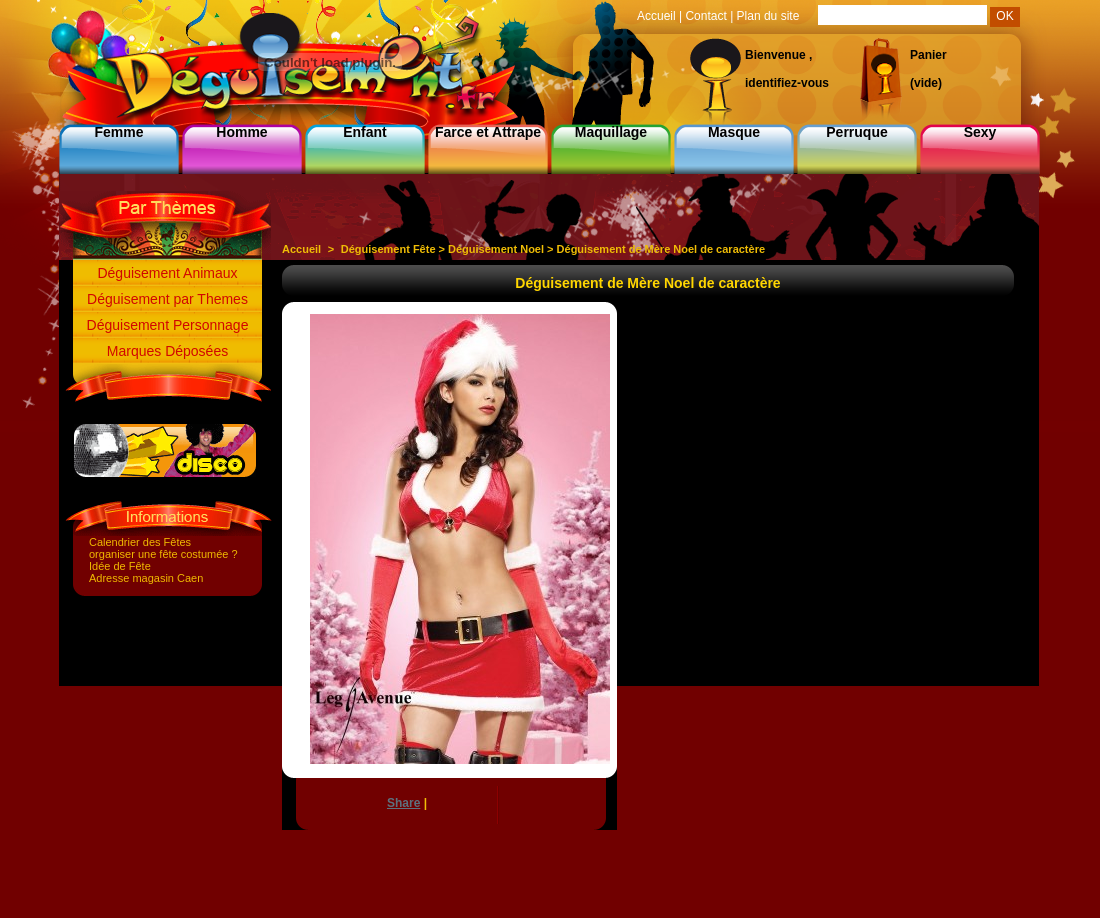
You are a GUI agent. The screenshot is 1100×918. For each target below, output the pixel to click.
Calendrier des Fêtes (140, 542)
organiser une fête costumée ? (163, 554)
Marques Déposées (167, 351)
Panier (928, 55)
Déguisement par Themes (167, 299)
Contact (705, 16)
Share (403, 803)
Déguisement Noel (496, 249)
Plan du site (768, 16)
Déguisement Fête (388, 249)
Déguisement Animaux (167, 273)
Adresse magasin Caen (146, 578)
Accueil (301, 249)
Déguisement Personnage (168, 325)
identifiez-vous (787, 83)
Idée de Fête (120, 566)
